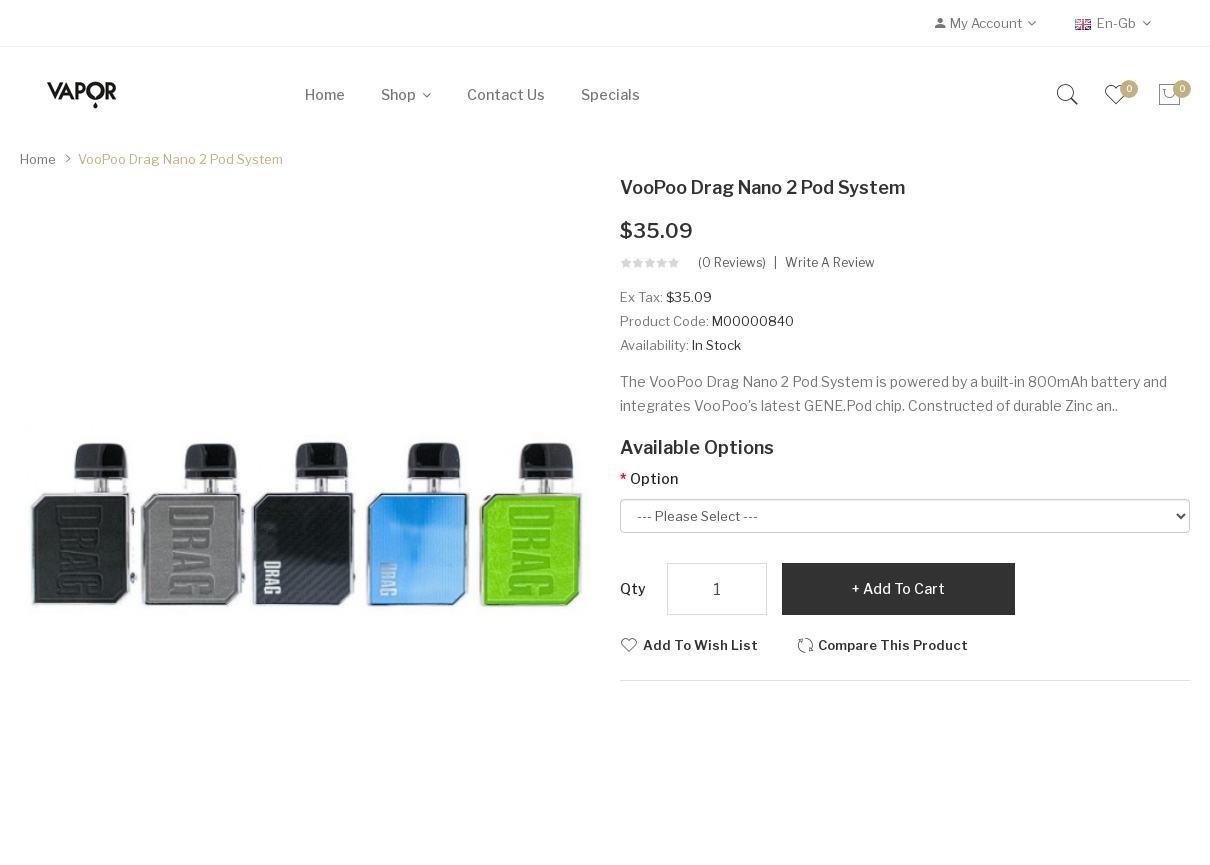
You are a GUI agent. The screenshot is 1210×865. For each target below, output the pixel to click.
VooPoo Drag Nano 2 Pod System (180, 159)
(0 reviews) (732, 263)
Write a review (830, 263)
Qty (633, 588)
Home (38, 159)
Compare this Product (893, 645)
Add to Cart (904, 588)
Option (654, 478)
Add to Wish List (700, 645)
